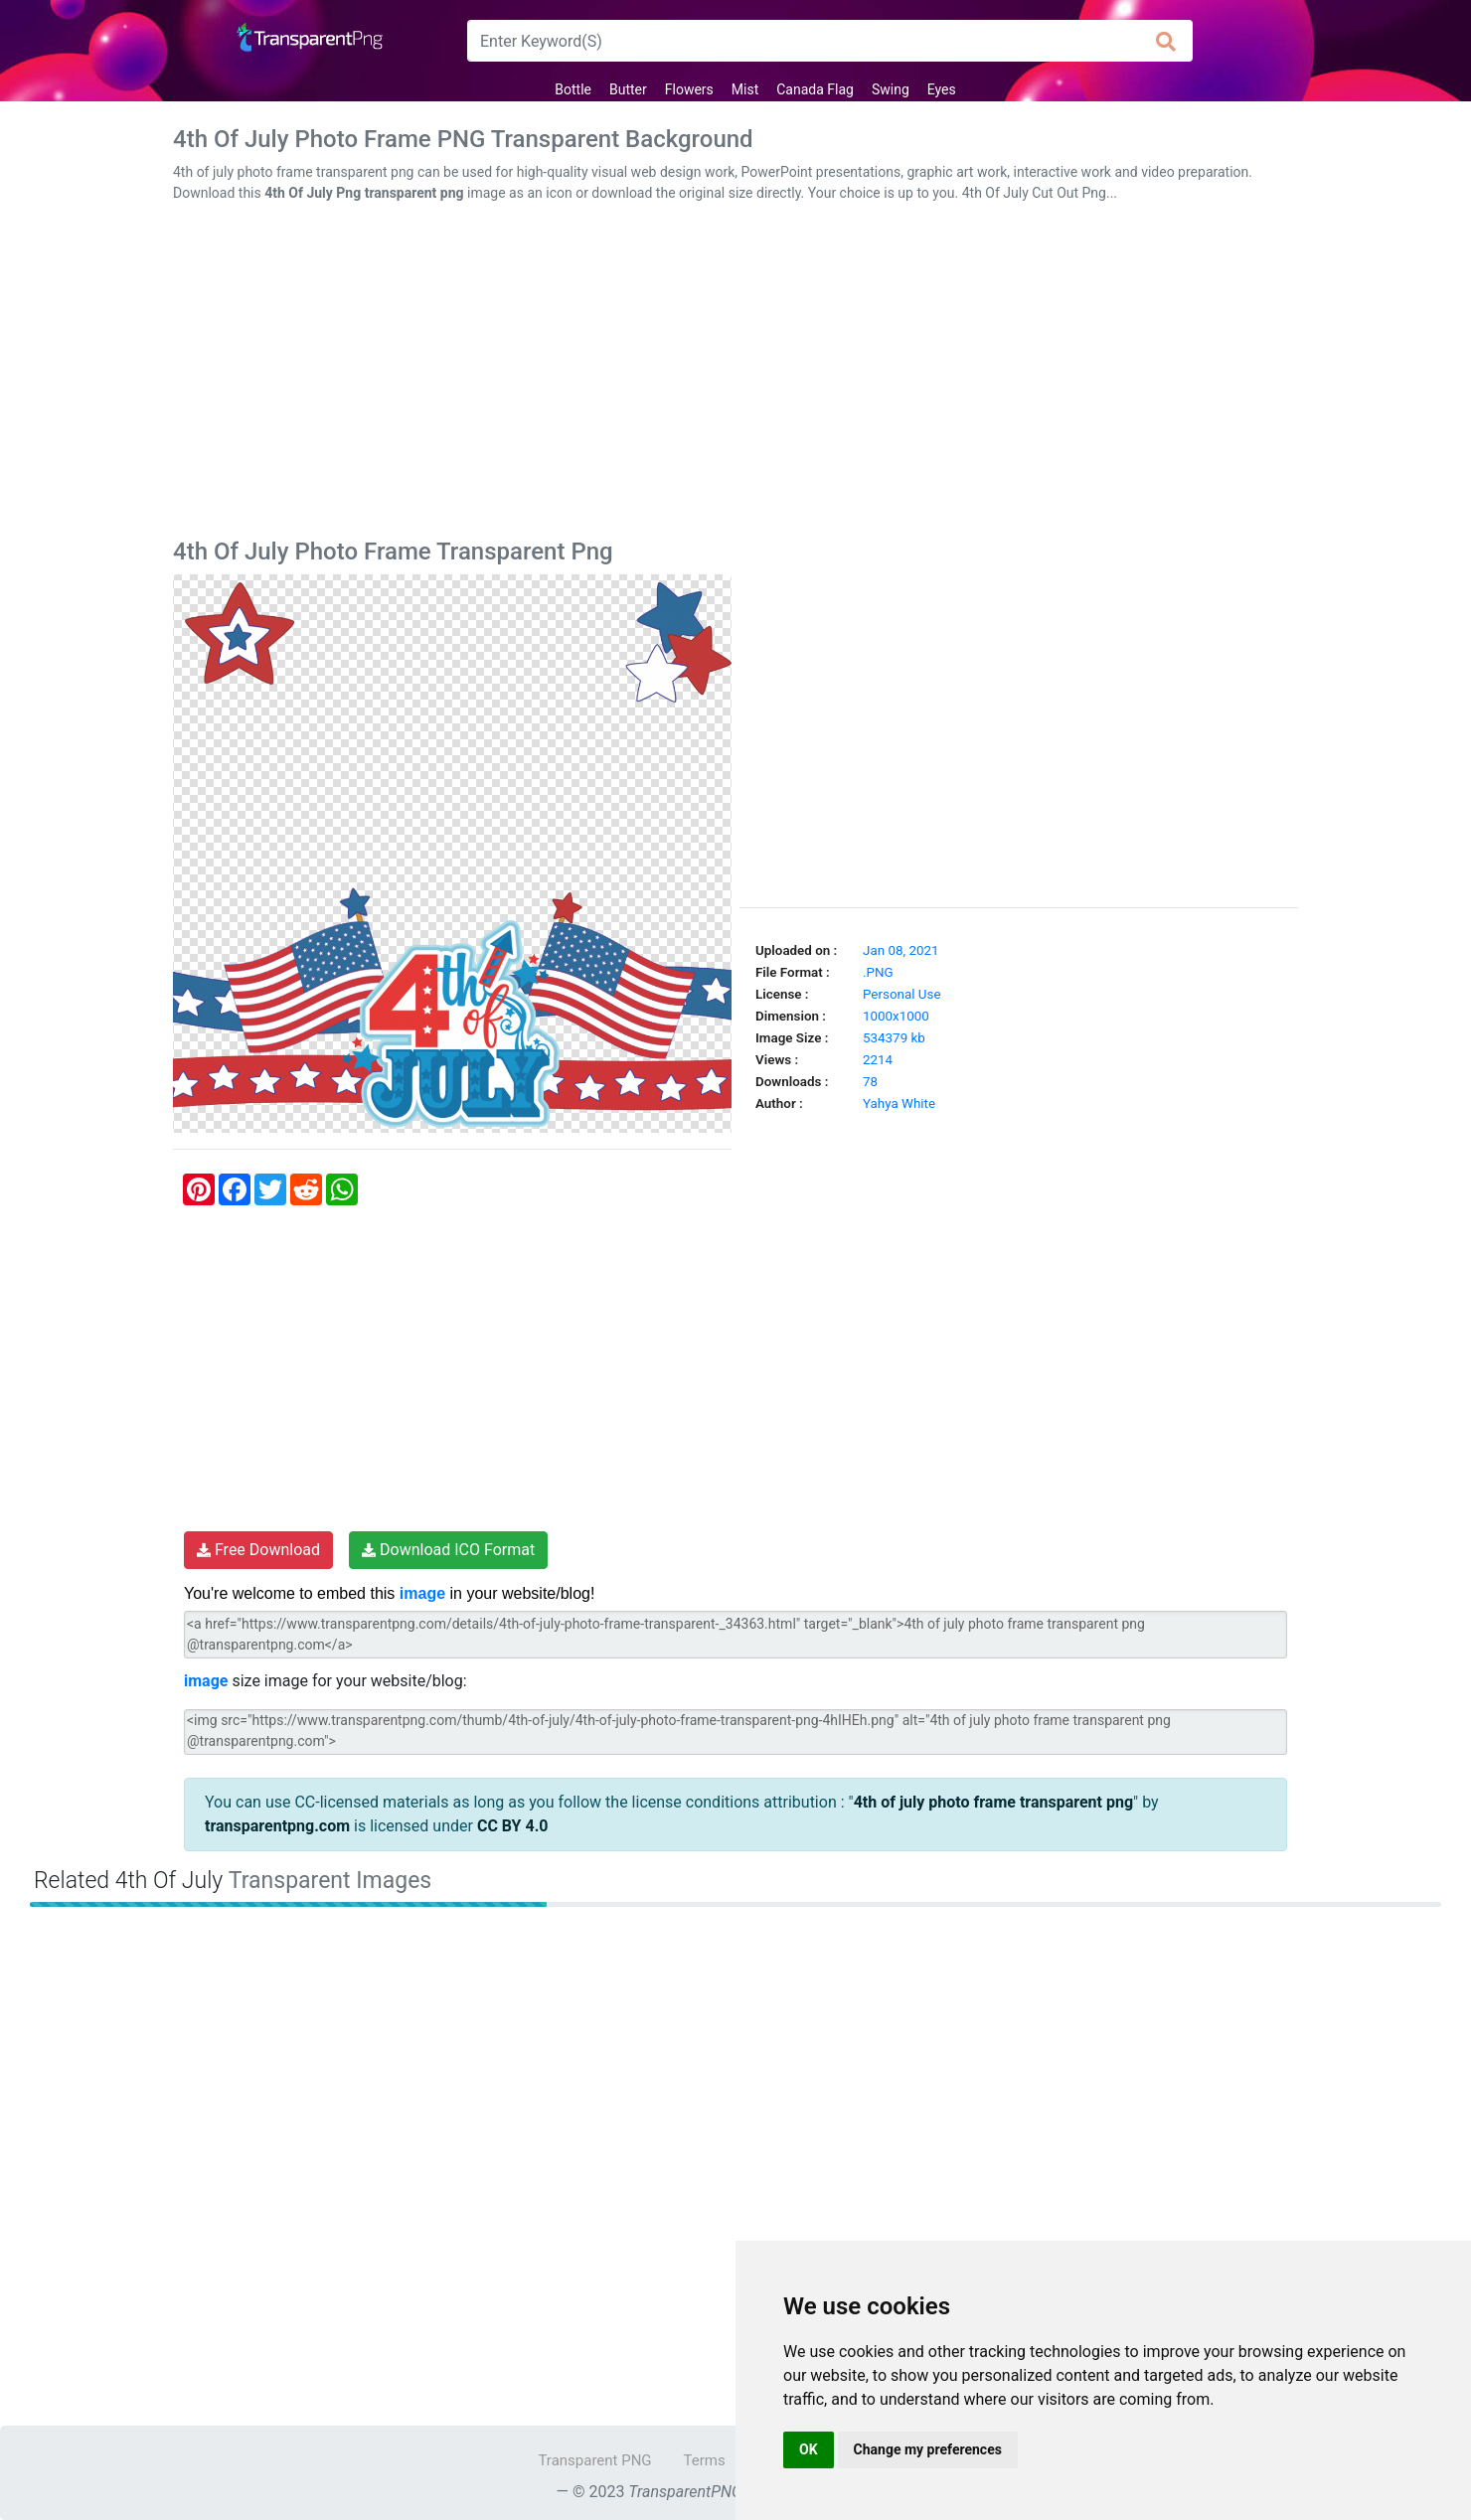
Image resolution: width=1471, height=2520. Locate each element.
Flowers (689, 89)
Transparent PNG (594, 2460)
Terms (705, 2460)
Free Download (258, 1549)
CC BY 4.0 (513, 1825)
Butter (628, 89)
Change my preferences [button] (928, 2449)
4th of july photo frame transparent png (993, 1802)
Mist (745, 89)
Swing (890, 89)
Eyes (941, 89)
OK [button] (808, 2449)
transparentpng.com (277, 1825)
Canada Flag (815, 89)
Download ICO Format (448, 1549)
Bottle (573, 89)
